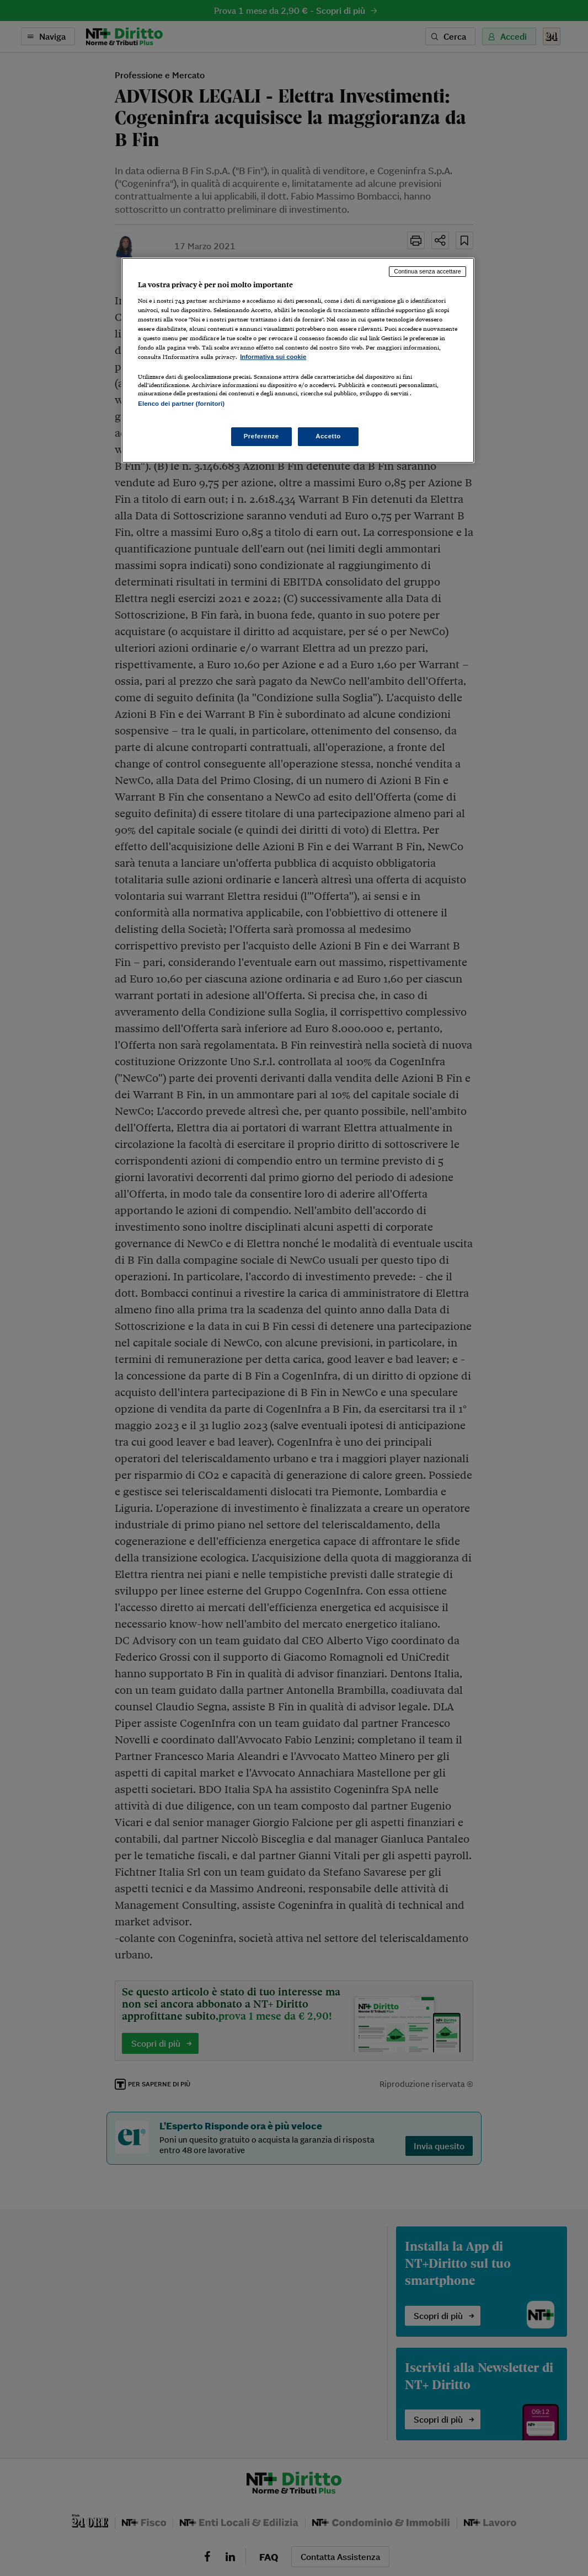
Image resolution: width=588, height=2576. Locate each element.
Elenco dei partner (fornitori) (181, 403)
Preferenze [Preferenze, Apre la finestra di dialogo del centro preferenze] (261, 436)
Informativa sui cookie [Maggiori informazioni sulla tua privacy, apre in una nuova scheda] (273, 356)
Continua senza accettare (427, 271)
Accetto (328, 436)
